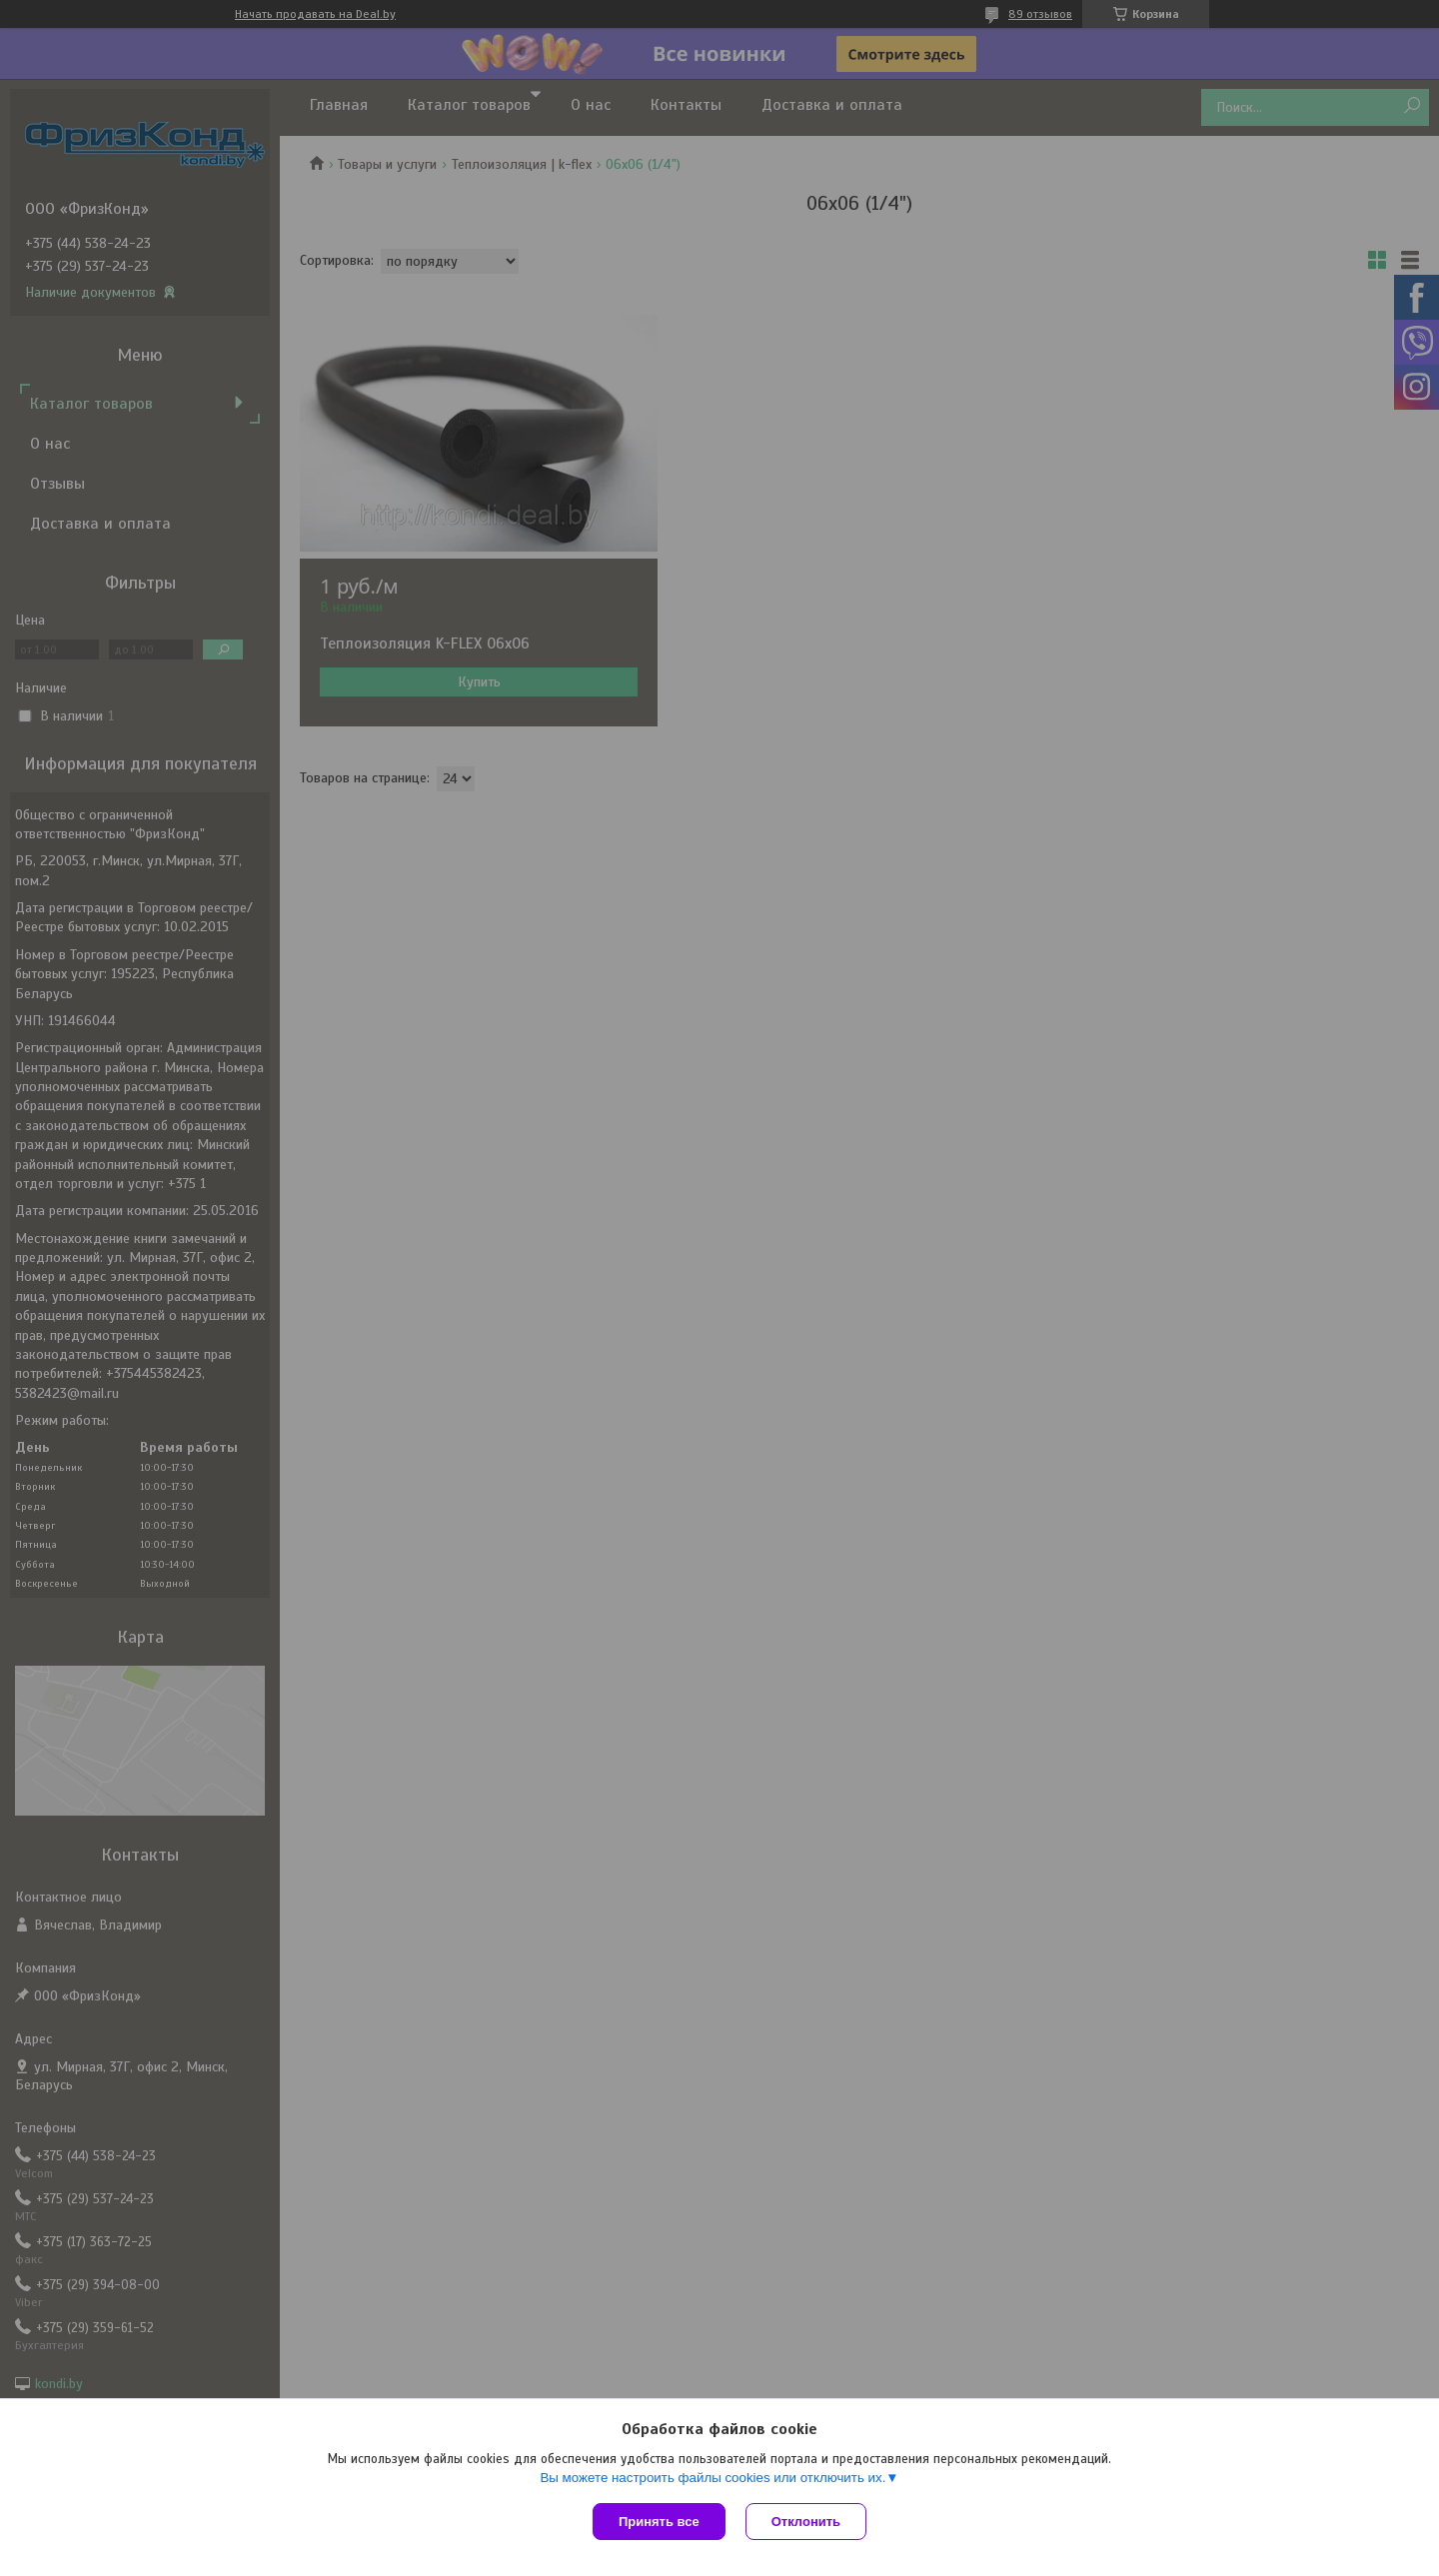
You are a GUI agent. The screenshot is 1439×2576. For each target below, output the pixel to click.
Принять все (659, 2521)
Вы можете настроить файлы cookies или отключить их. (712, 2477)
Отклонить (805, 2521)
